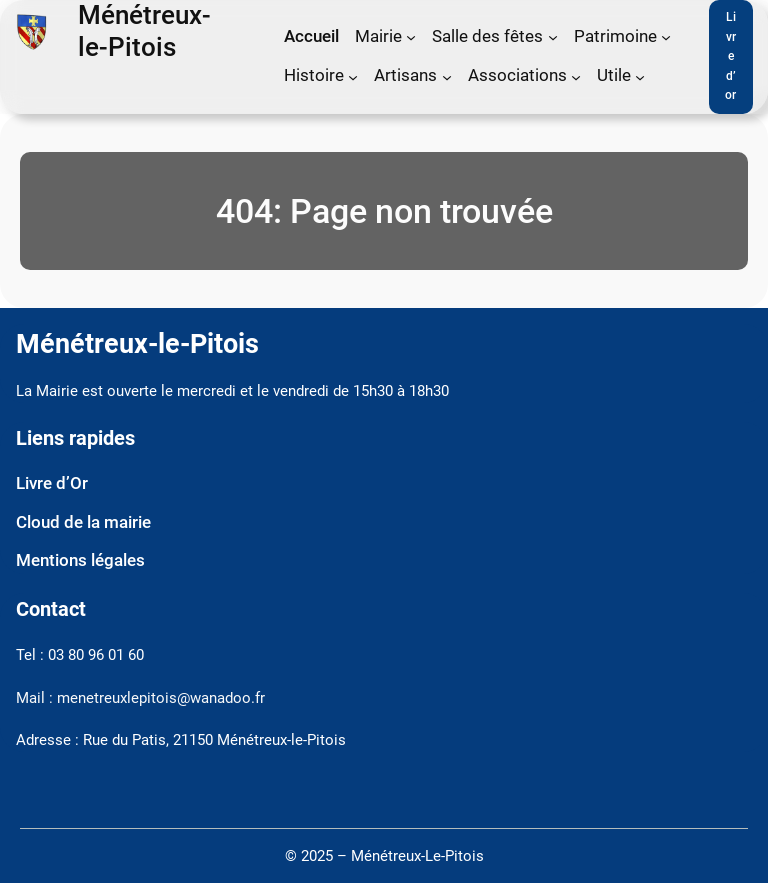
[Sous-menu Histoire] (353, 76)
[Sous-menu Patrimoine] (666, 37)
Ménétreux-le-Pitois (144, 31)
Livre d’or (730, 56)
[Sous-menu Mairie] (411, 37)
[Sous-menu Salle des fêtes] (553, 37)
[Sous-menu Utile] (640, 76)
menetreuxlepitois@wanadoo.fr (161, 698)
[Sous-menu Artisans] (447, 76)
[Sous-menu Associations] (576, 76)
